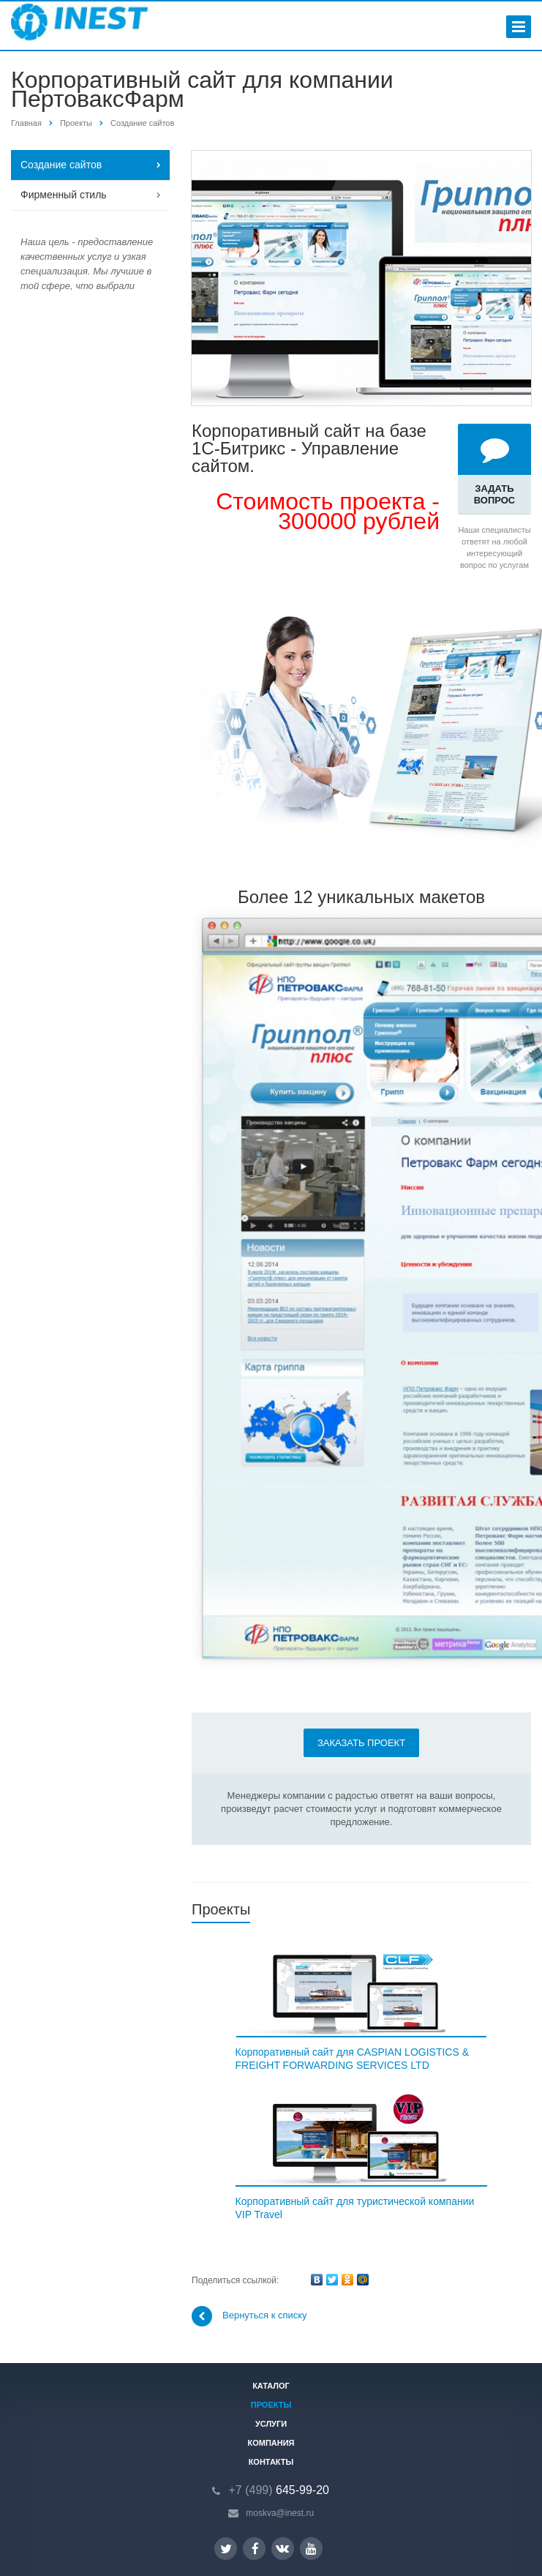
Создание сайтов (142, 123)
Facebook (255, 2548)
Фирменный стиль (63, 195)
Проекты (76, 123)
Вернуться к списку (249, 2316)
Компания (270, 2442)
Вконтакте (282, 2548)
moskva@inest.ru (280, 2513)
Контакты (271, 2461)
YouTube (311, 2548)
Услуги (271, 2423)
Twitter (226, 2548)
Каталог (271, 2385)
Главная (26, 123)
